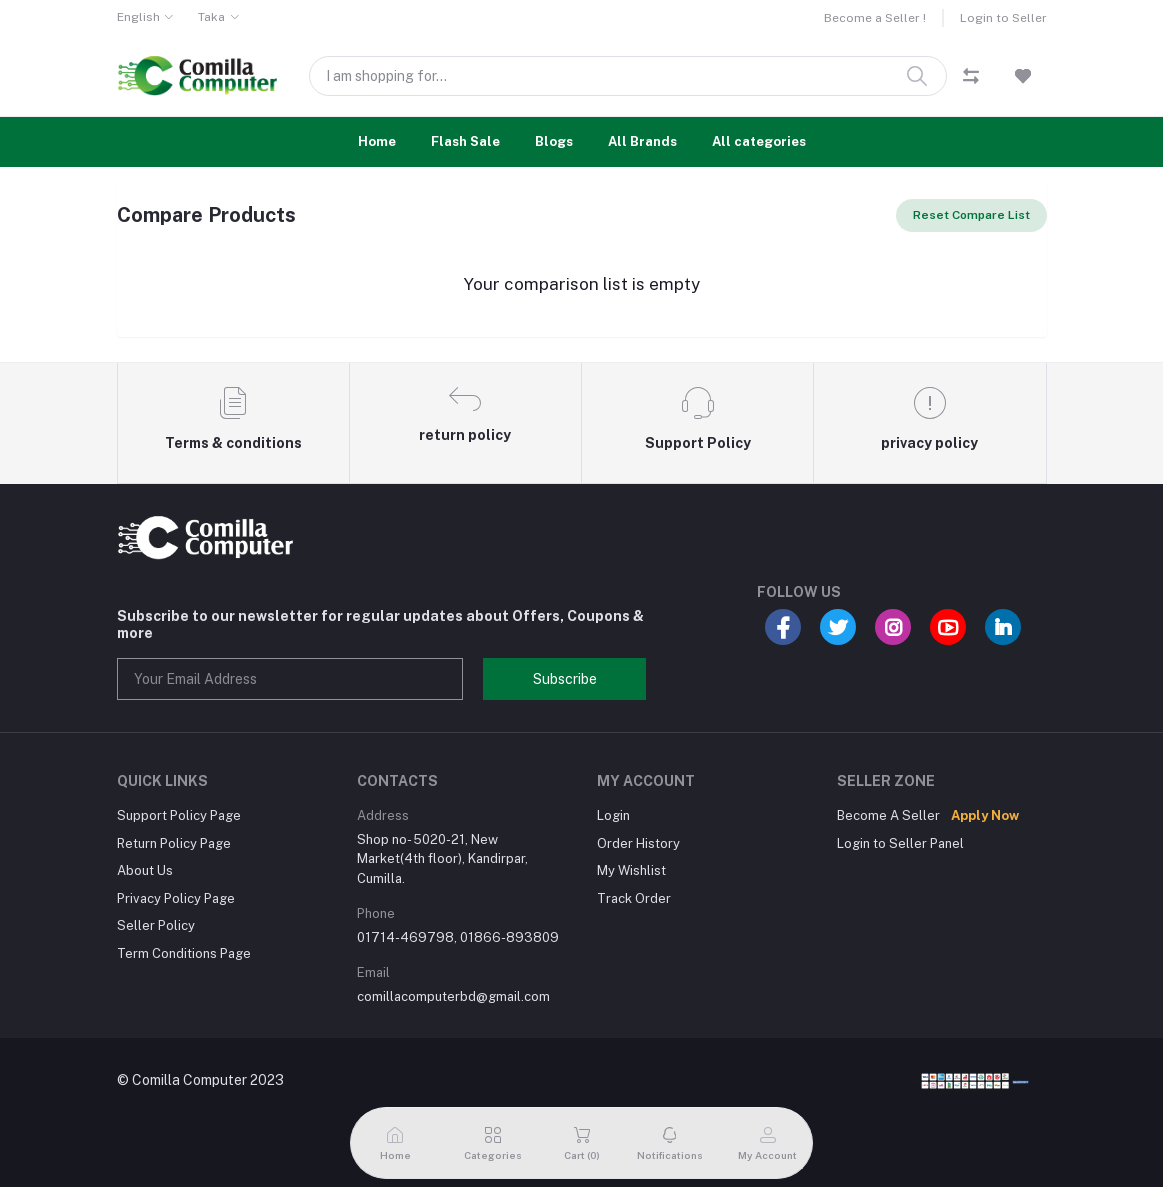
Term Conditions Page (184, 953)
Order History (638, 843)
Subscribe (565, 679)
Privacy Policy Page (176, 898)
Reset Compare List (971, 215)
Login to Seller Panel (900, 843)
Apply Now (985, 815)
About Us (145, 870)
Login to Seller (1003, 18)
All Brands (642, 141)
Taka (211, 17)
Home (377, 141)
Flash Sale (465, 141)
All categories (759, 141)
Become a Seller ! (875, 18)
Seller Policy (156, 925)
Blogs (554, 141)
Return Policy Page (174, 843)
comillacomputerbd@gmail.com (453, 996)
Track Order (634, 898)
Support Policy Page (179, 815)
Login (613, 815)
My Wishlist (631, 870)
